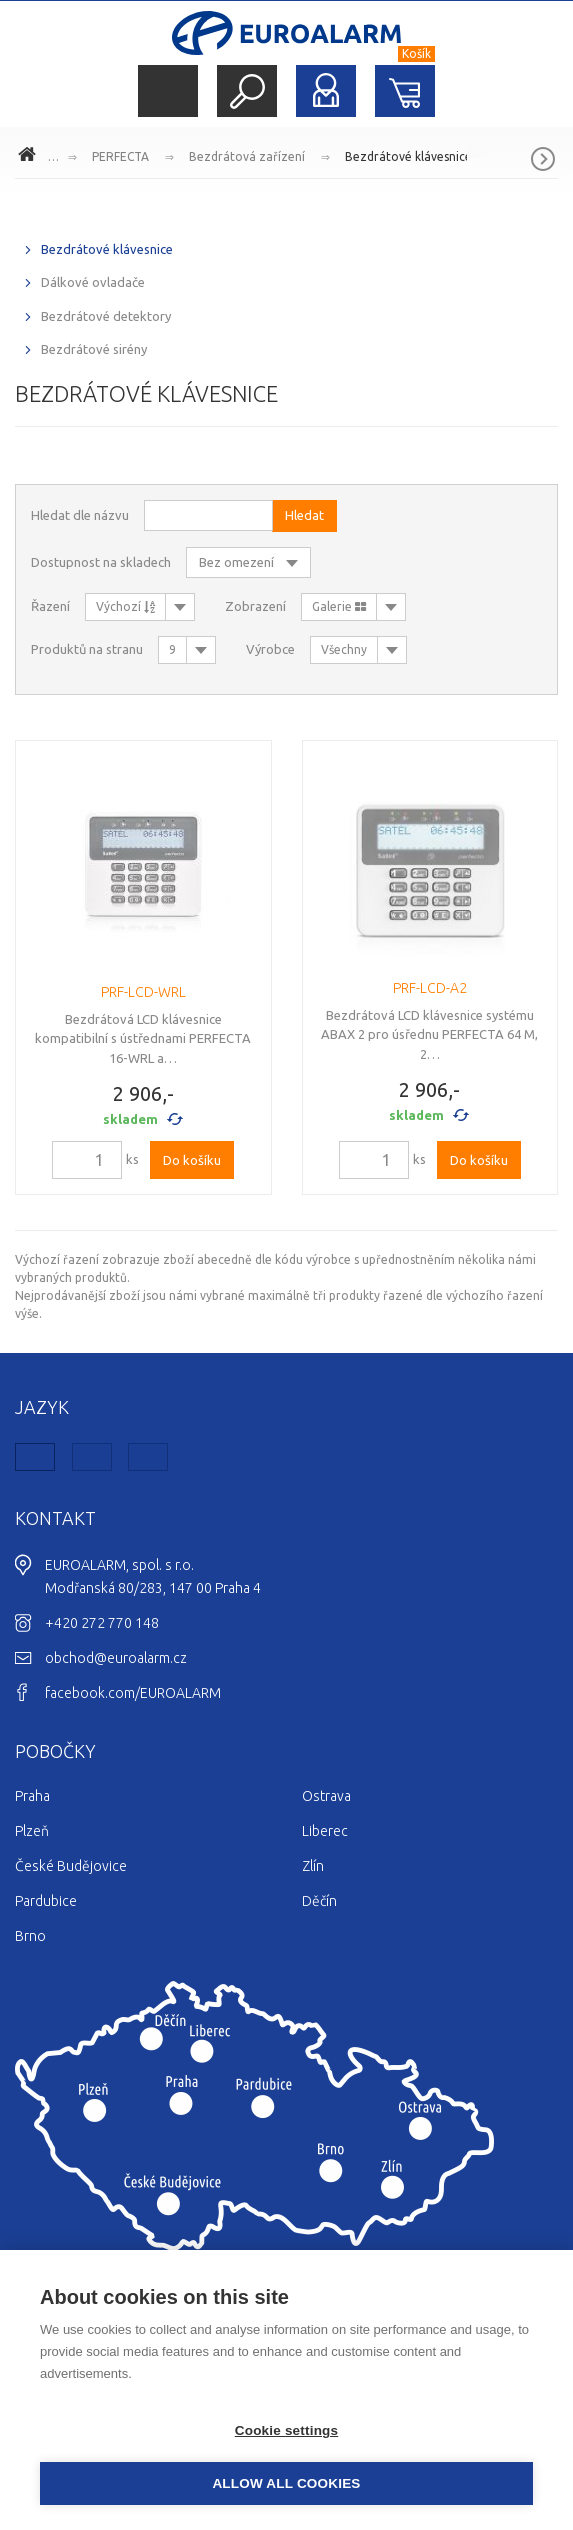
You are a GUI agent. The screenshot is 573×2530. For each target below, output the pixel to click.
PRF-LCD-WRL (143, 992)
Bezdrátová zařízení (247, 156)
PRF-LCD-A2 (430, 988)
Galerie (339, 606)
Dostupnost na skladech (101, 562)
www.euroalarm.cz (30, 157)
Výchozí (125, 606)
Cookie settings (287, 2430)
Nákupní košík (405, 91)
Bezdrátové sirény (94, 349)
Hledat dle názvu (80, 515)
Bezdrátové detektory (106, 316)
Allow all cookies (286, 2483)
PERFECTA (120, 156)
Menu (168, 91)
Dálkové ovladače (93, 282)
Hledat (247, 91)
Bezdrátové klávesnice (408, 156)
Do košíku (192, 1160)
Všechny (344, 649)
